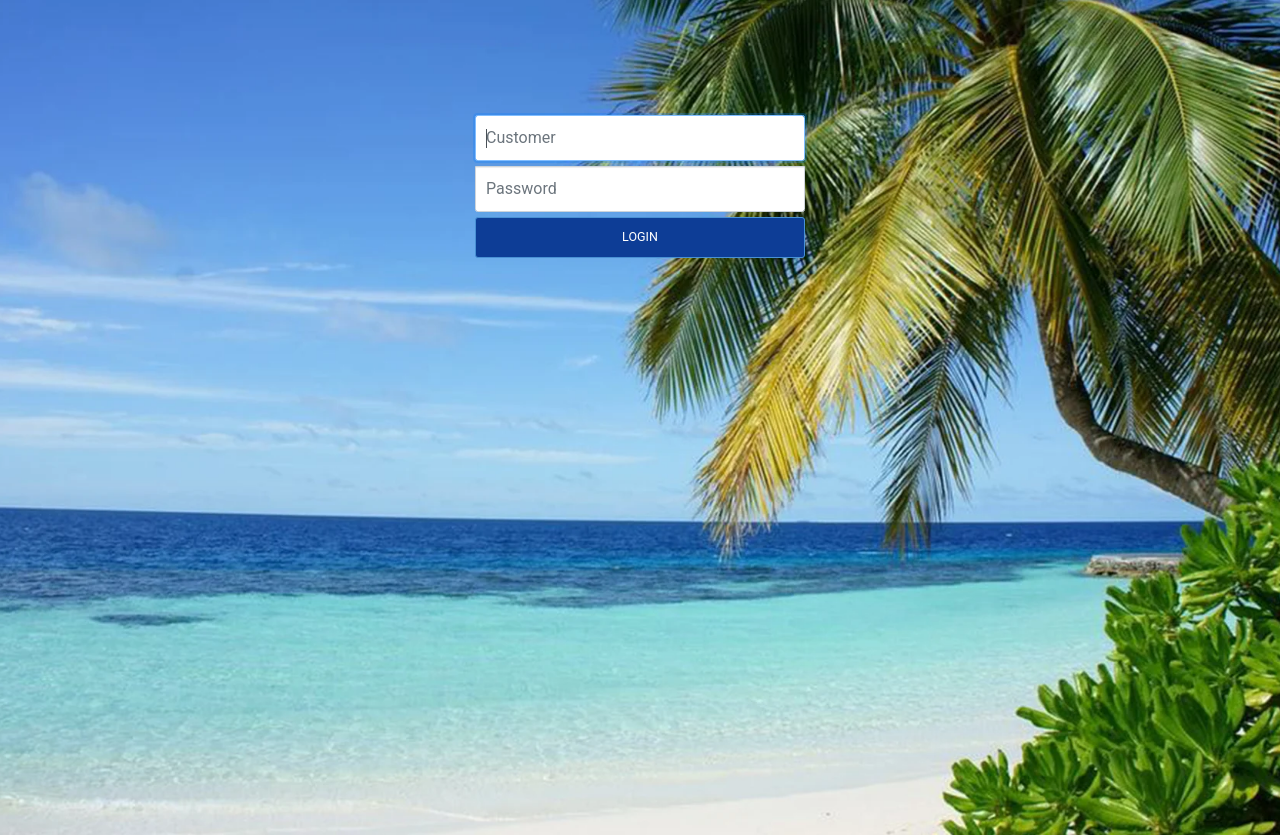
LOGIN (640, 236)
